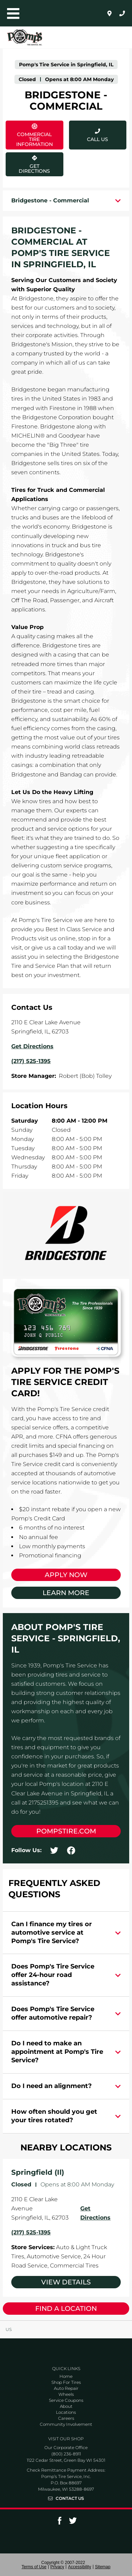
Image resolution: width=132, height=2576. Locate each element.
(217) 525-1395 (31, 2232)
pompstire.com (66, 1831)
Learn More (66, 1593)
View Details (66, 2282)
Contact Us (70, 2498)
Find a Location (66, 2309)
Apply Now (66, 1575)
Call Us (97, 139)
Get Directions (34, 163)
